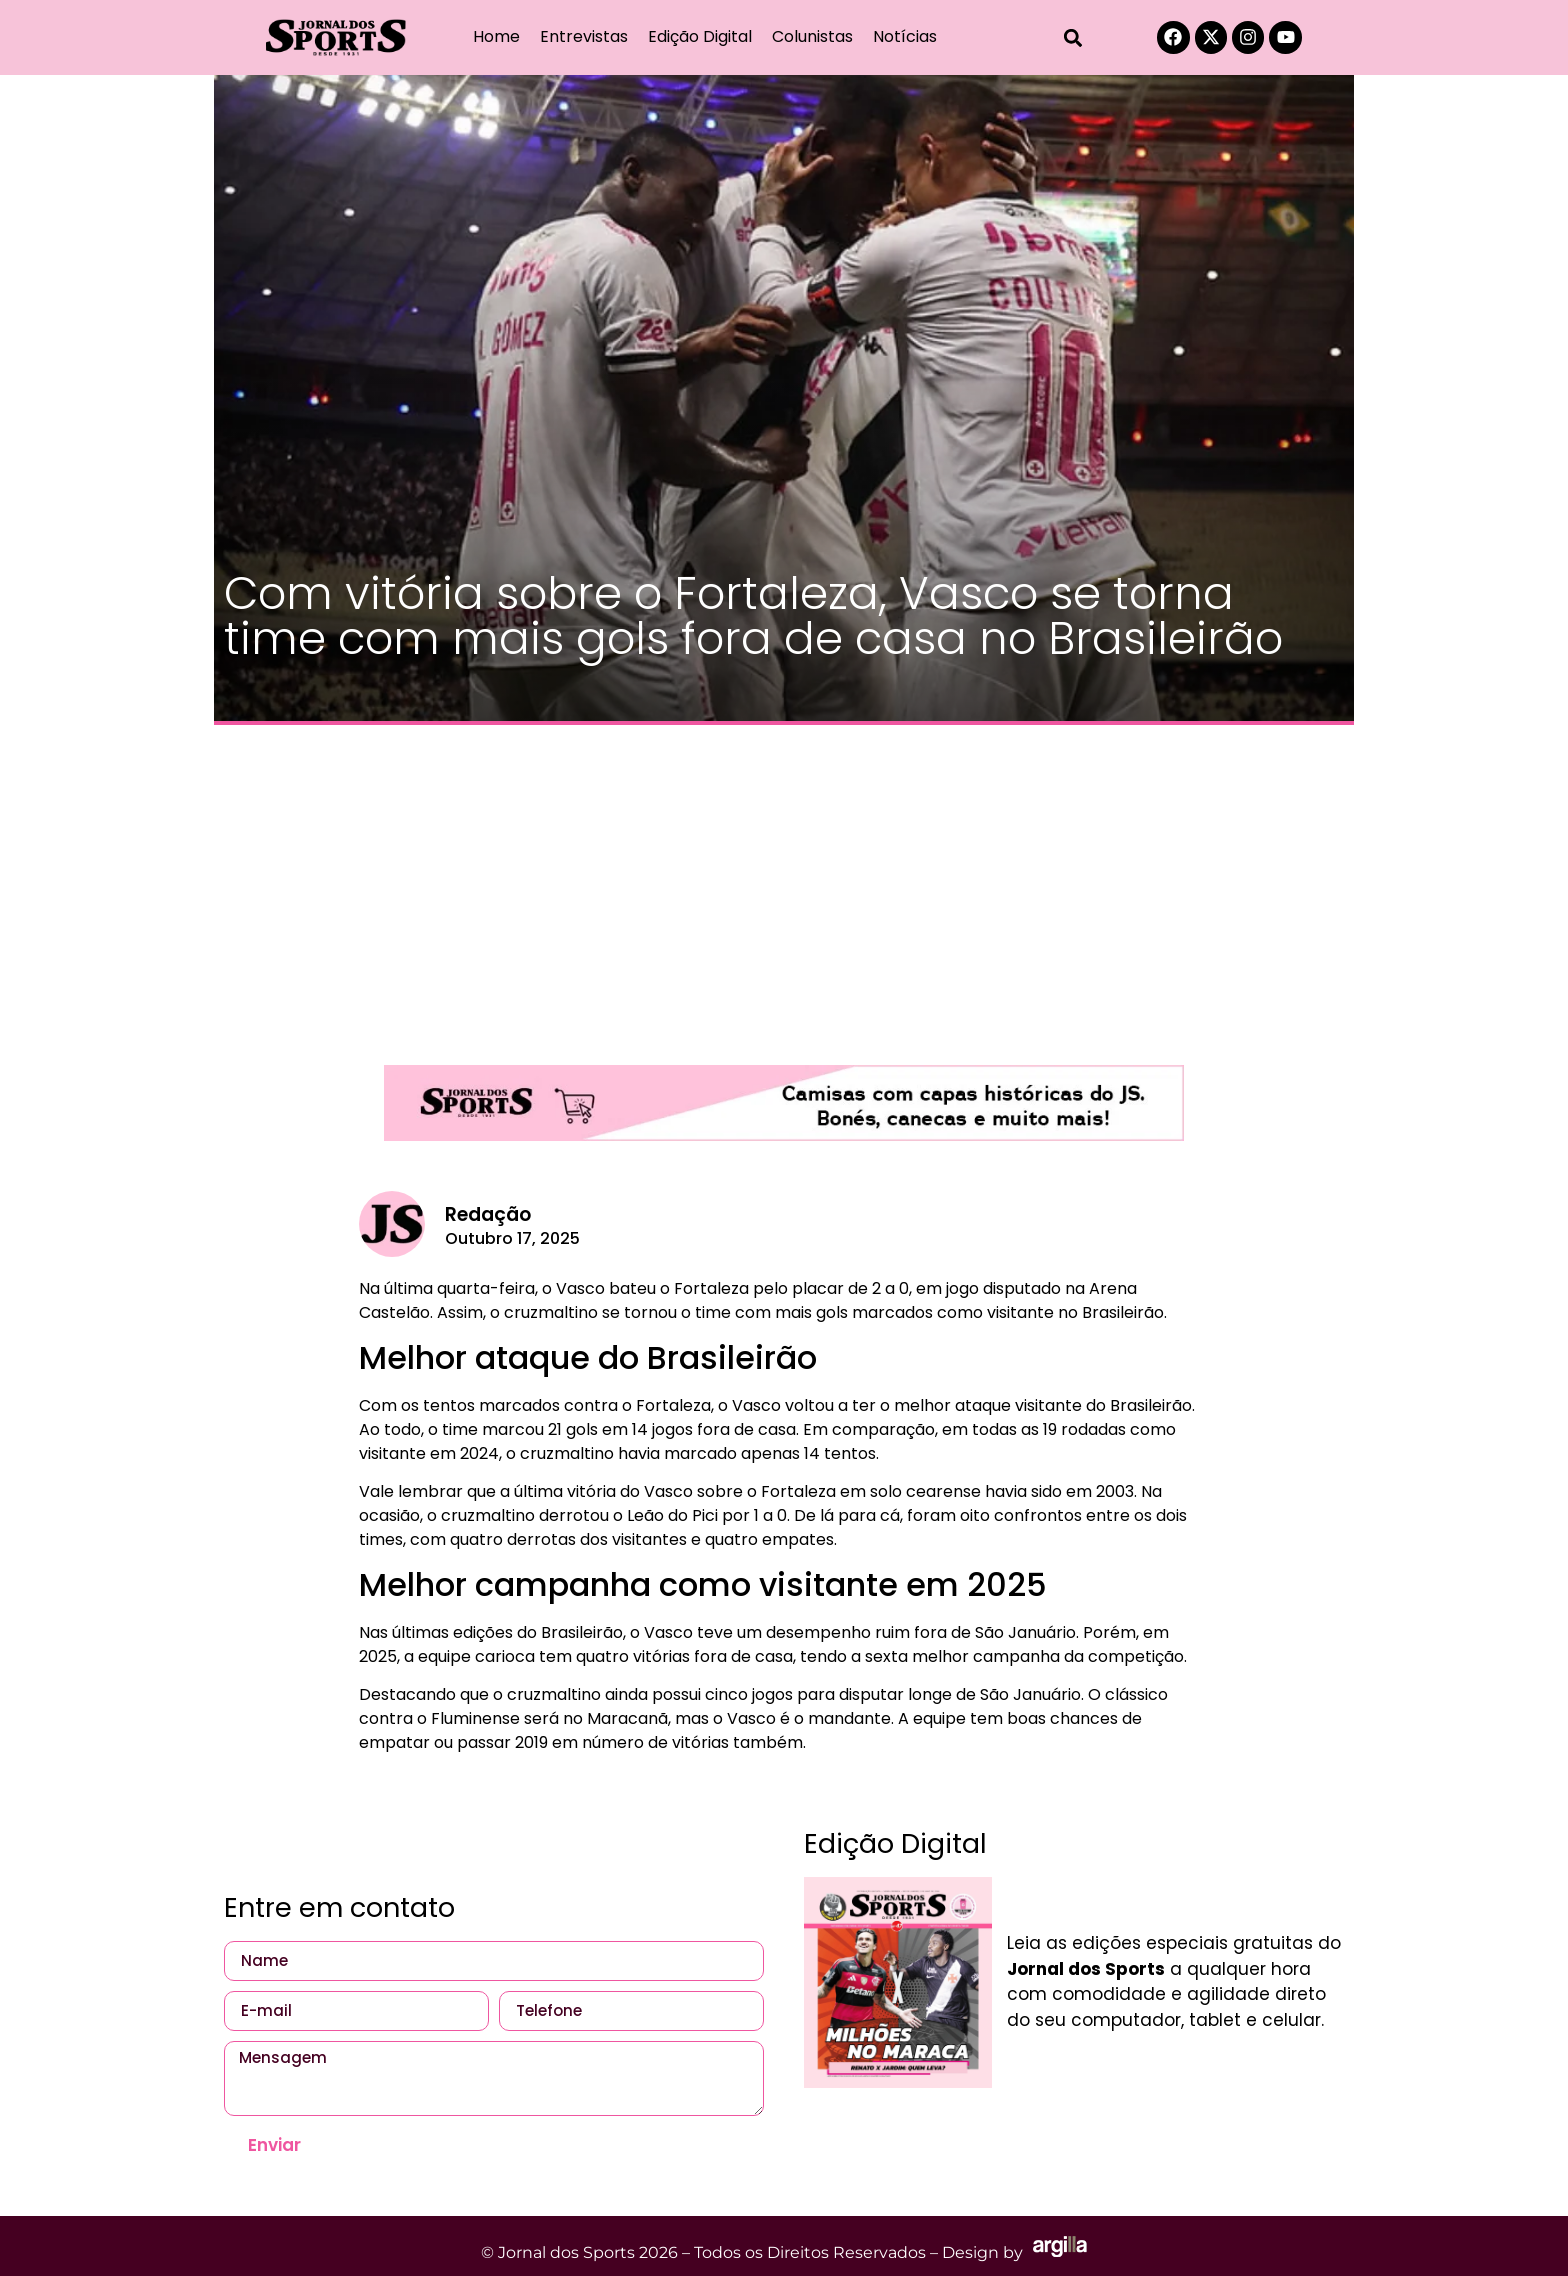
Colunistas (812, 36)
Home (496, 36)
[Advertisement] (784, 885)
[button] (1073, 37)
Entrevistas (584, 36)
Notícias (905, 36)
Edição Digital (700, 36)
